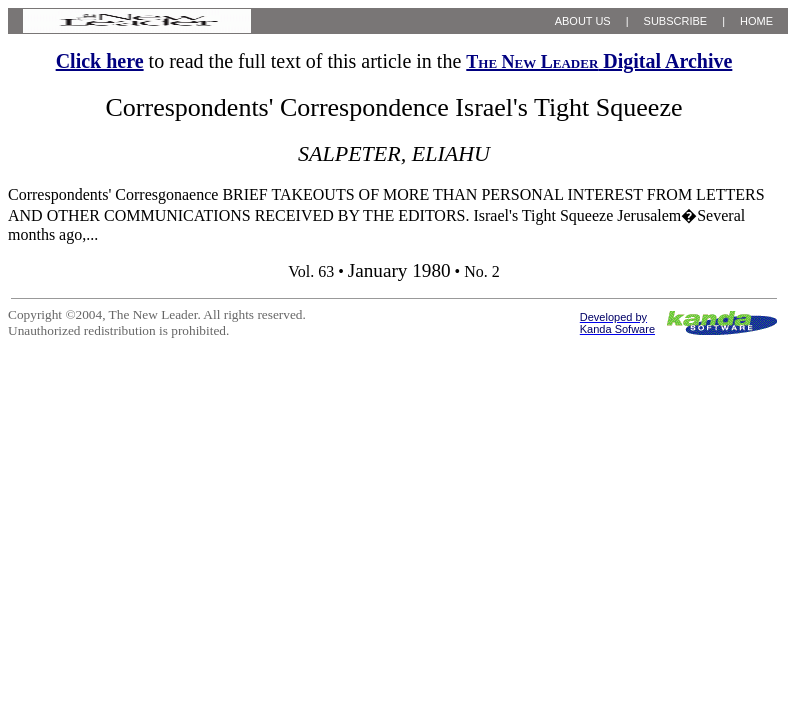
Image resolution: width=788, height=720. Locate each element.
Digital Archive (599, 61)
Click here (100, 61)
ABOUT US (583, 21)
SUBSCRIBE (676, 21)
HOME (756, 21)
